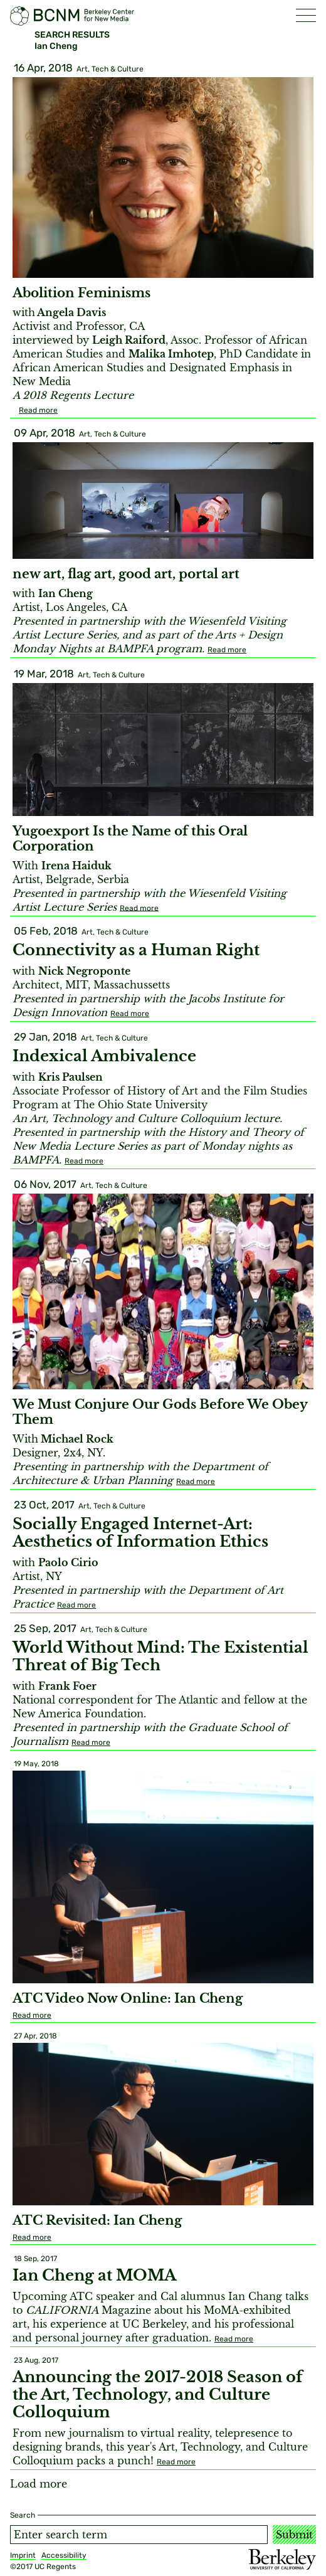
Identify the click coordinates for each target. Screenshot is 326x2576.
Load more (38, 2484)
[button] (306, 15)
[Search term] (139, 2534)
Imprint (23, 2555)
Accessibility (64, 2555)
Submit (294, 2534)
